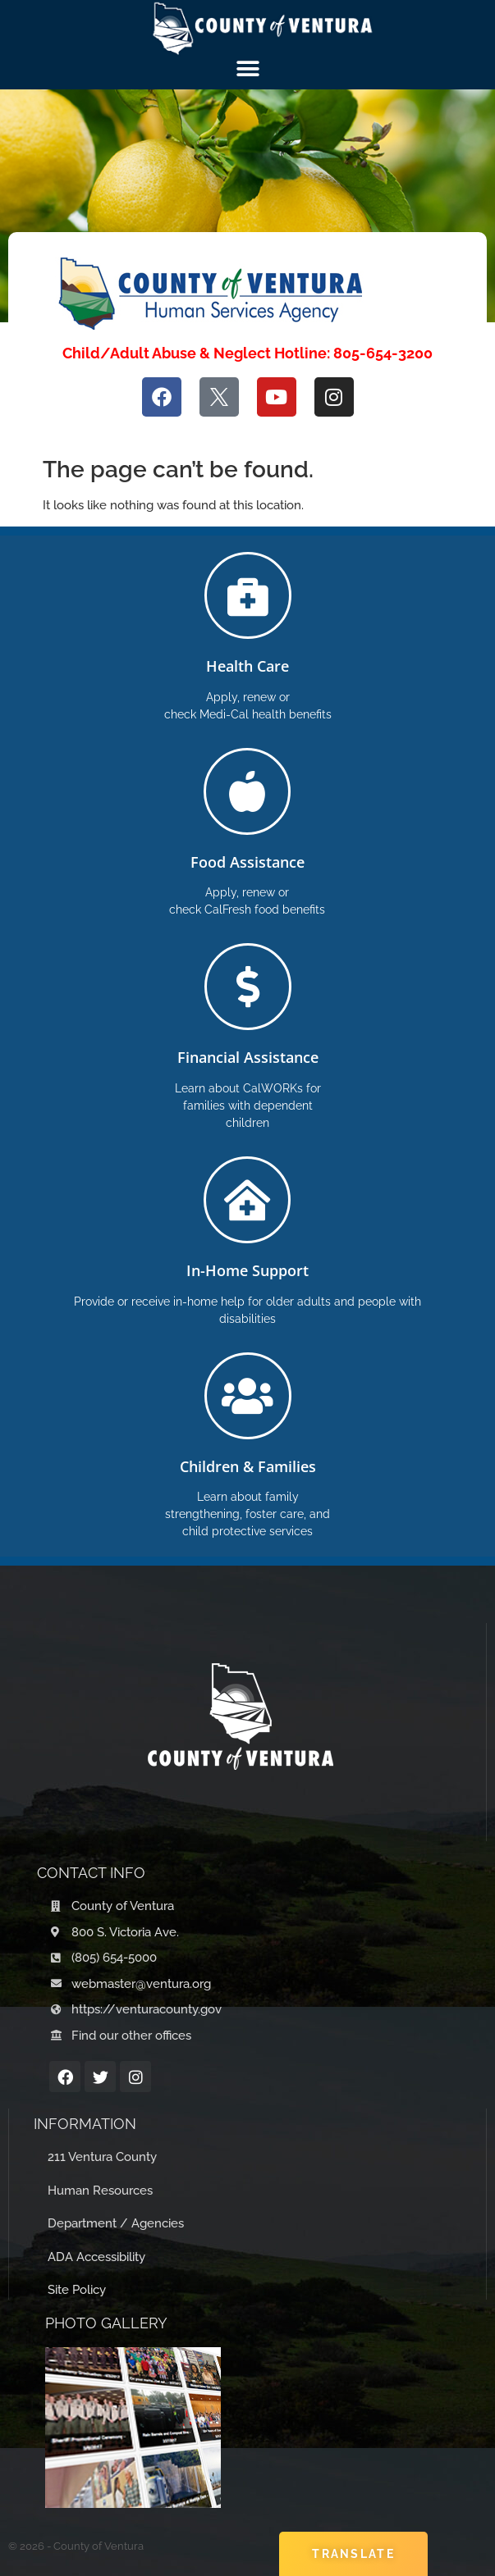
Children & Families (248, 1466)
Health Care (247, 666)
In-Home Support (247, 1270)
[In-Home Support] (247, 1199)
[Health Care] (247, 595)
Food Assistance (247, 862)
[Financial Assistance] (247, 986)
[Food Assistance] (247, 791)
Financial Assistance (248, 1057)
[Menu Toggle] (248, 69)
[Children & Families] (247, 1395)
